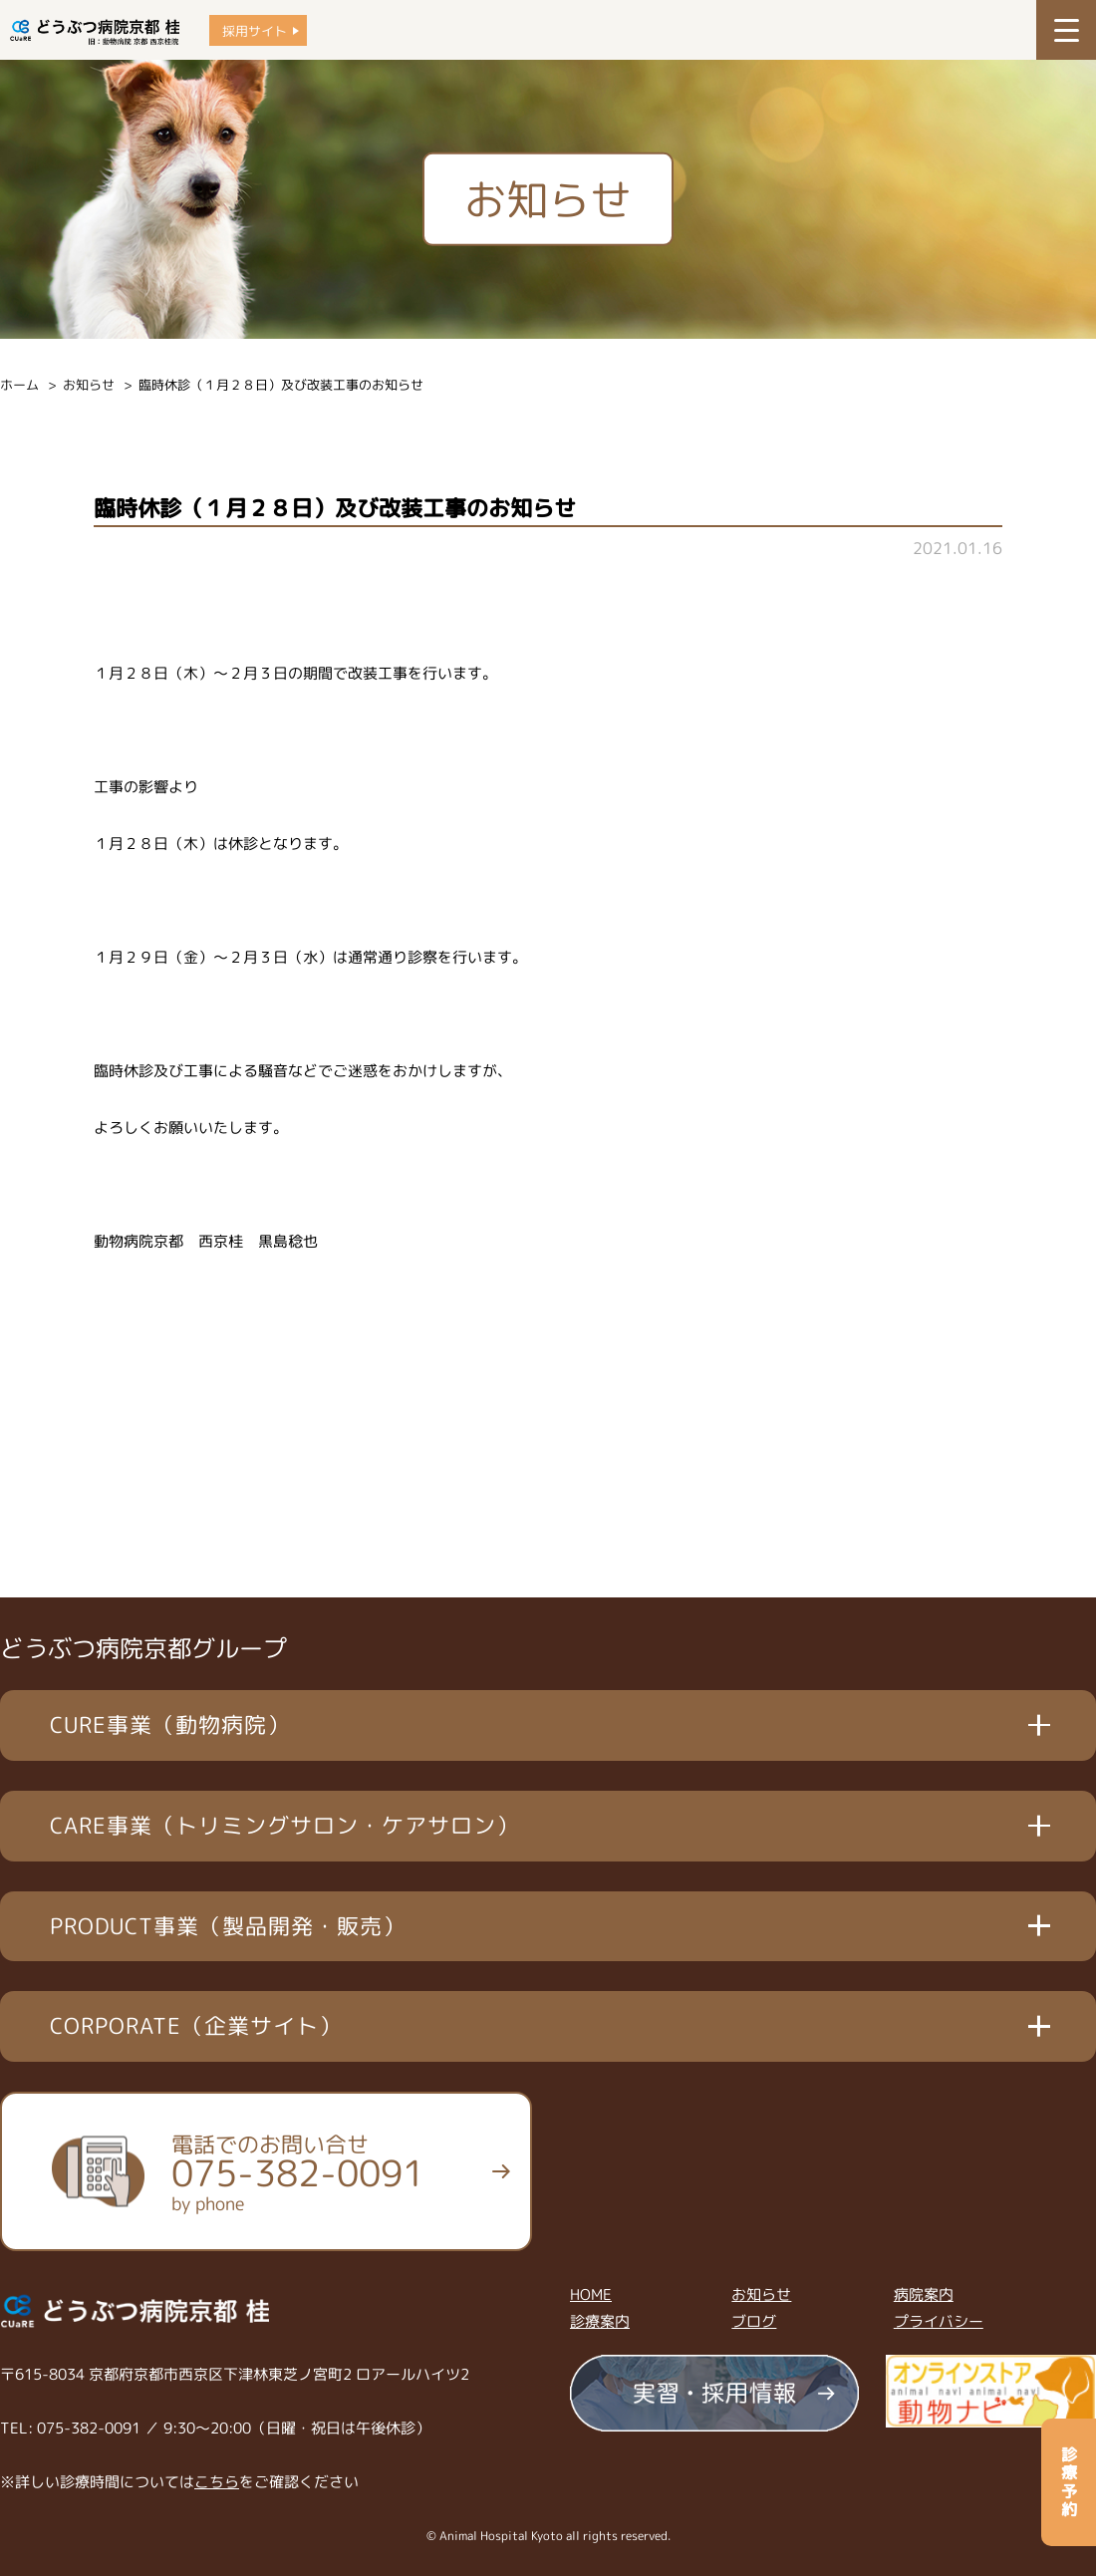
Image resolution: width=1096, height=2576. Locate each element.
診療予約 (1069, 2482)
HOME (591, 2294)
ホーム (19, 385)
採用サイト (254, 31)
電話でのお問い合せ (297, 2172)
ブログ (753, 2321)
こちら (216, 2481)
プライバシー (938, 2321)
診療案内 (600, 2321)
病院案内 (924, 2294)
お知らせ (89, 385)
